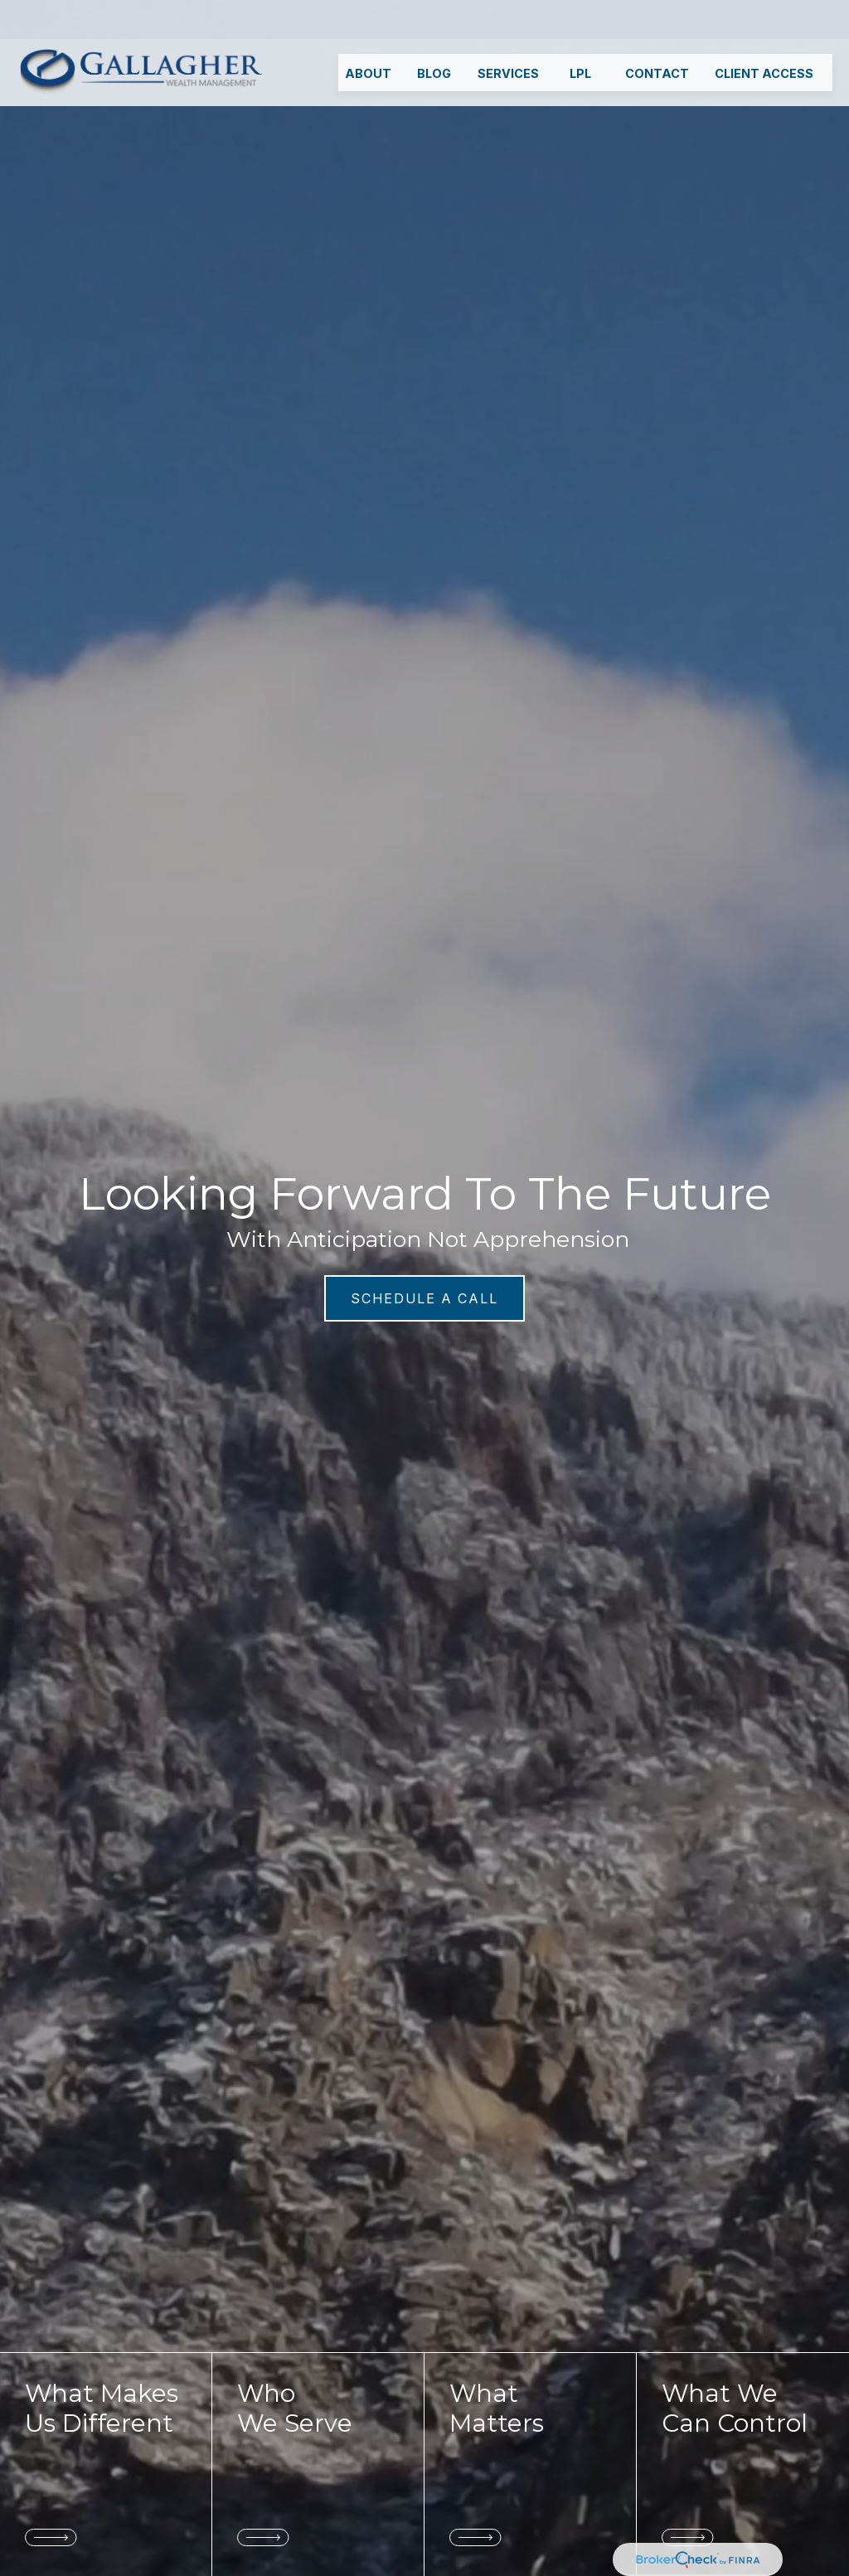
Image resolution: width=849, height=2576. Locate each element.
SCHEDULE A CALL (424, 1298)
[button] (368, 34)
